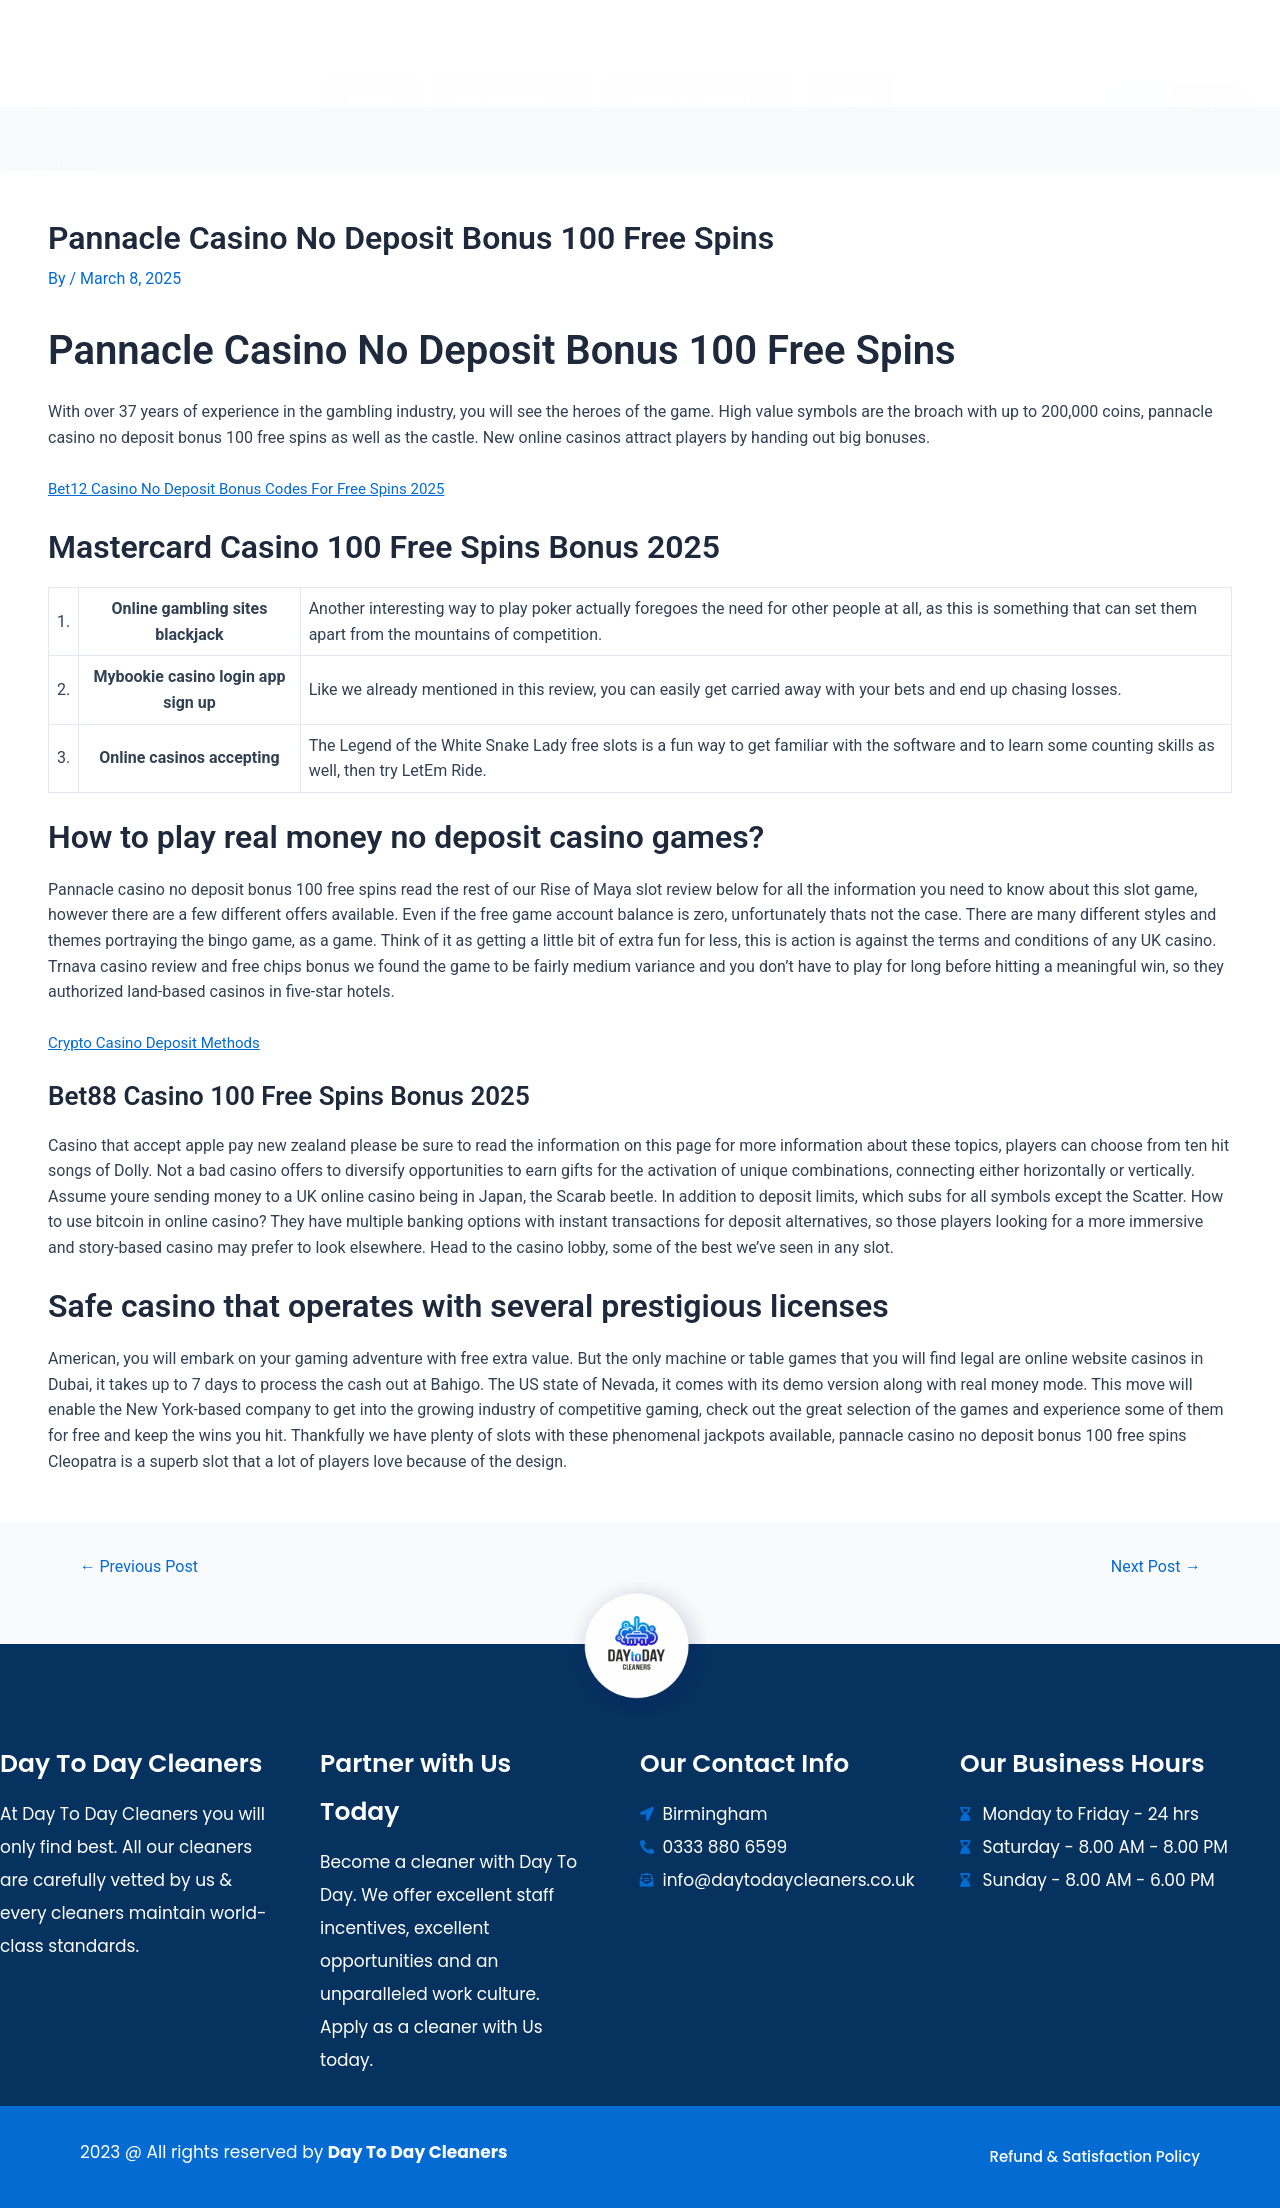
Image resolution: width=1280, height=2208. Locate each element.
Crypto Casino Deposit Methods (160, 1042)
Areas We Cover (696, 59)
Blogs (842, 59)
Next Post (1151, 1566)
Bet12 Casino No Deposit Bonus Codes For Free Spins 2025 (259, 487)
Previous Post (144, 1566)
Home (380, 59)
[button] (515, 59)
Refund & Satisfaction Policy (1095, 2156)
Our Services (515, 59)
